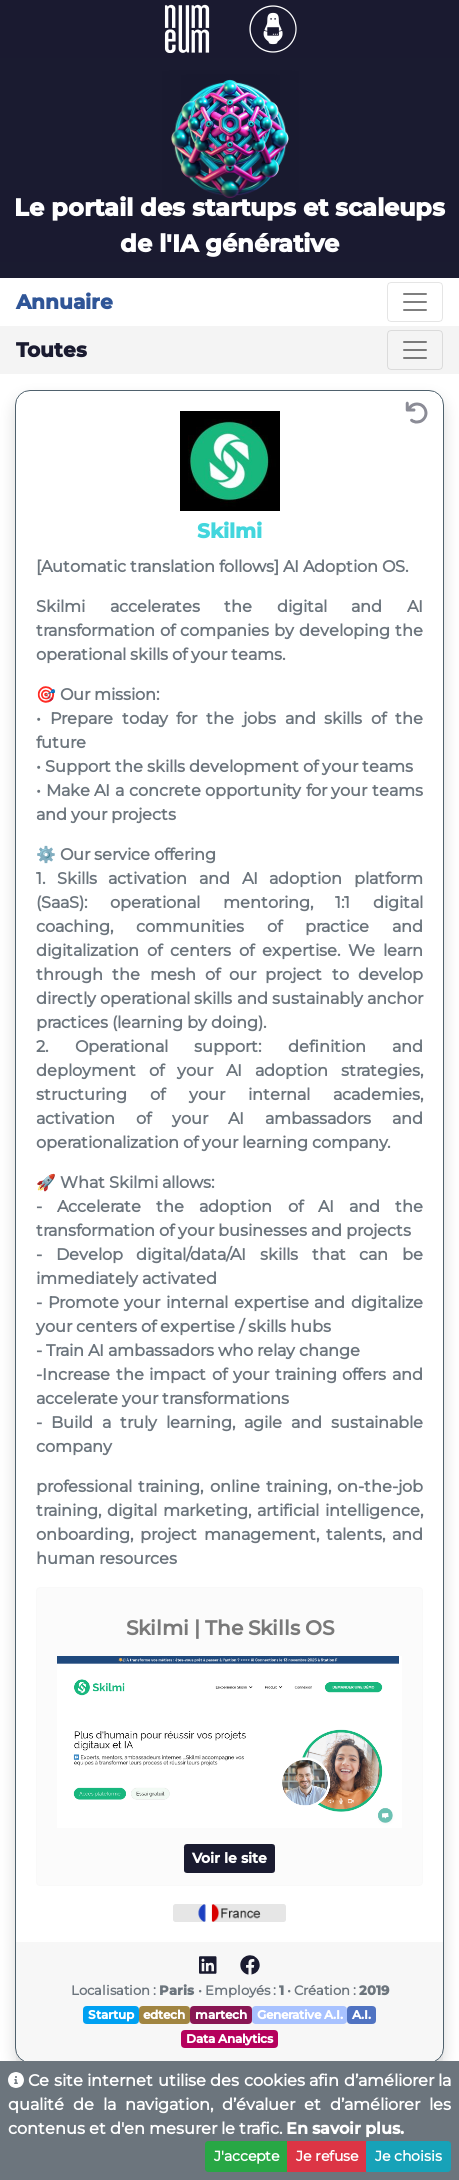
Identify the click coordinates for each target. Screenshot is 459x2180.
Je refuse (327, 2156)
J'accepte (246, 2156)
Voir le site (229, 1858)
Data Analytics (229, 2038)
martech (221, 2014)
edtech (164, 2014)
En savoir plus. (345, 2128)
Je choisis (408, 2156)
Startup (111, 2014)
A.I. (361, 2014)
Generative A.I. (300, 2014)
